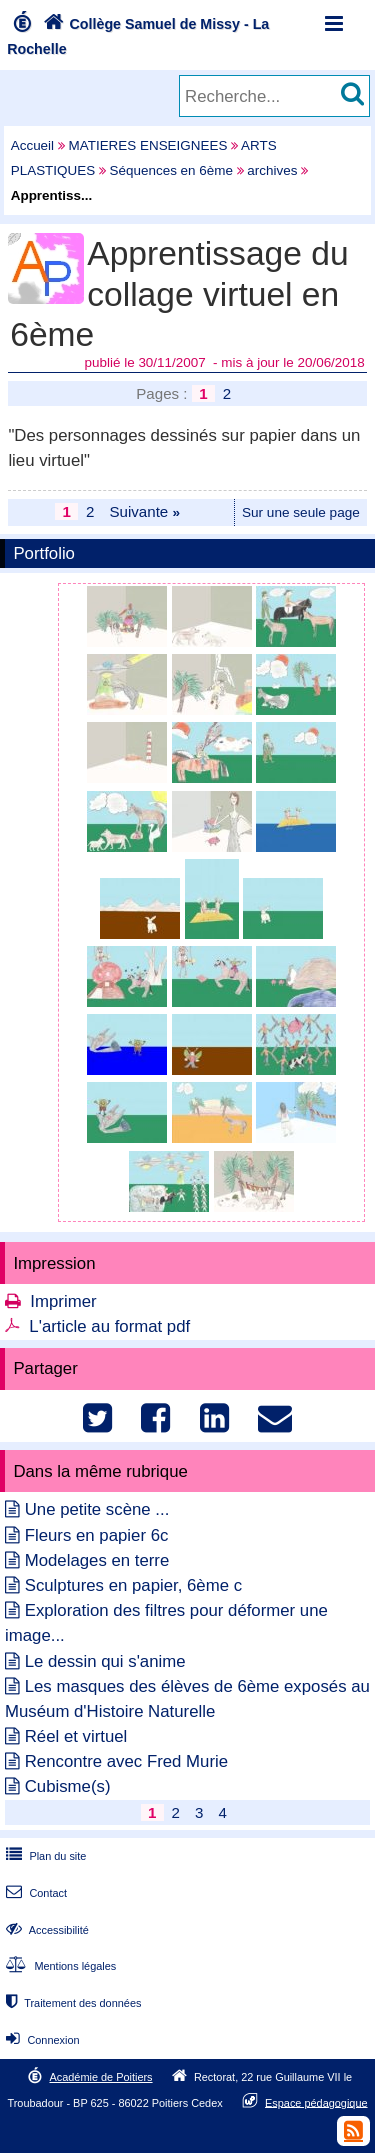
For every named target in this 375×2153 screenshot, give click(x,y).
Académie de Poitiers (100, 2077)
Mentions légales (59, 1966)
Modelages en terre (97, 1560)
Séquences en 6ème (171, 170)
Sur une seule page (301, 512)
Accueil (32, 145)
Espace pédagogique (316, 2102)
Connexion (40, 2040)
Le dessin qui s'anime (105, 1661)
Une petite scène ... (97, 1509)
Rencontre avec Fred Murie (126, 1761)
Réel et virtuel (76, 1736)
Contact (34, 1893)
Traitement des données (71, 2003)
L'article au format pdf (109, 1326)
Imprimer (63, 1301)
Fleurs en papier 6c (97, 1535)
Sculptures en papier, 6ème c (133, 1585)
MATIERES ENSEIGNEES (148, 145)
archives (272, 170)
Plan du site (44, 1856)
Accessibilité (45, 1930)
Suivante (144, 511)
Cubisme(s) (68, 1786)
